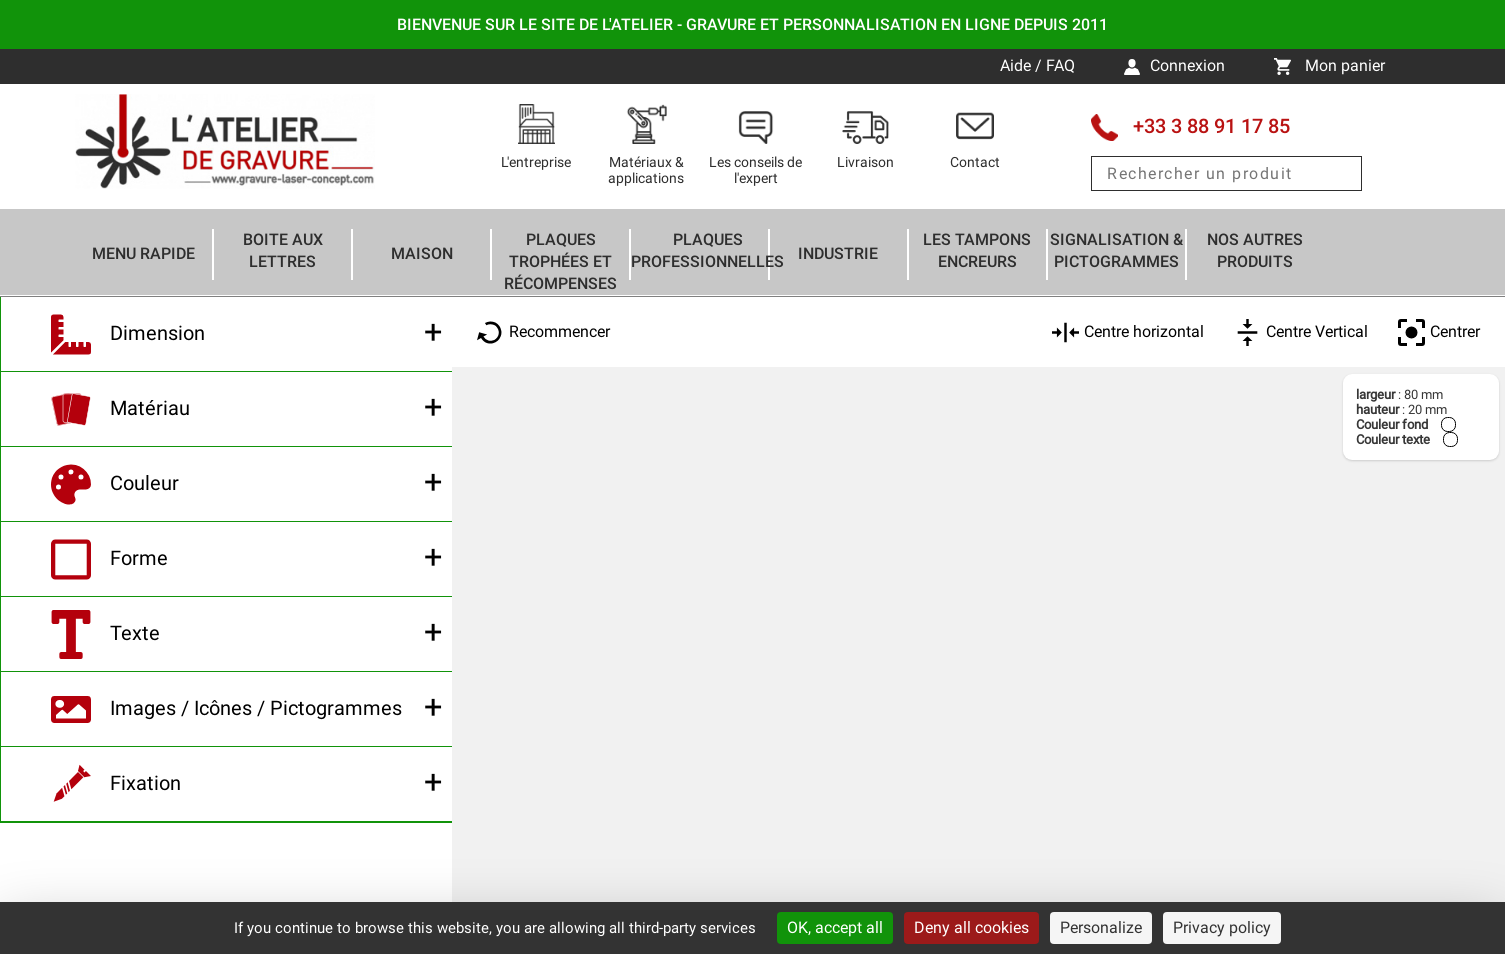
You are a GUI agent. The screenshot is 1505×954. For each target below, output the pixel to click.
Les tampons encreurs (977, 250)
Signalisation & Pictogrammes (1116, 250)
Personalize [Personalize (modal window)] (1101, 927)
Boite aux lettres (283, 250)
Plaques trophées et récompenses (560, 261)
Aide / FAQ (1039, 65)
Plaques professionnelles (707, 250)
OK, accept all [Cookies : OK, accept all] (835, 927)
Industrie (838, 253)
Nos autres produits (1255, 250)
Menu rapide (143, 253)
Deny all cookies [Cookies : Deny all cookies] (971, 927)
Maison (422, 253)
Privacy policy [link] (1222, 927)
